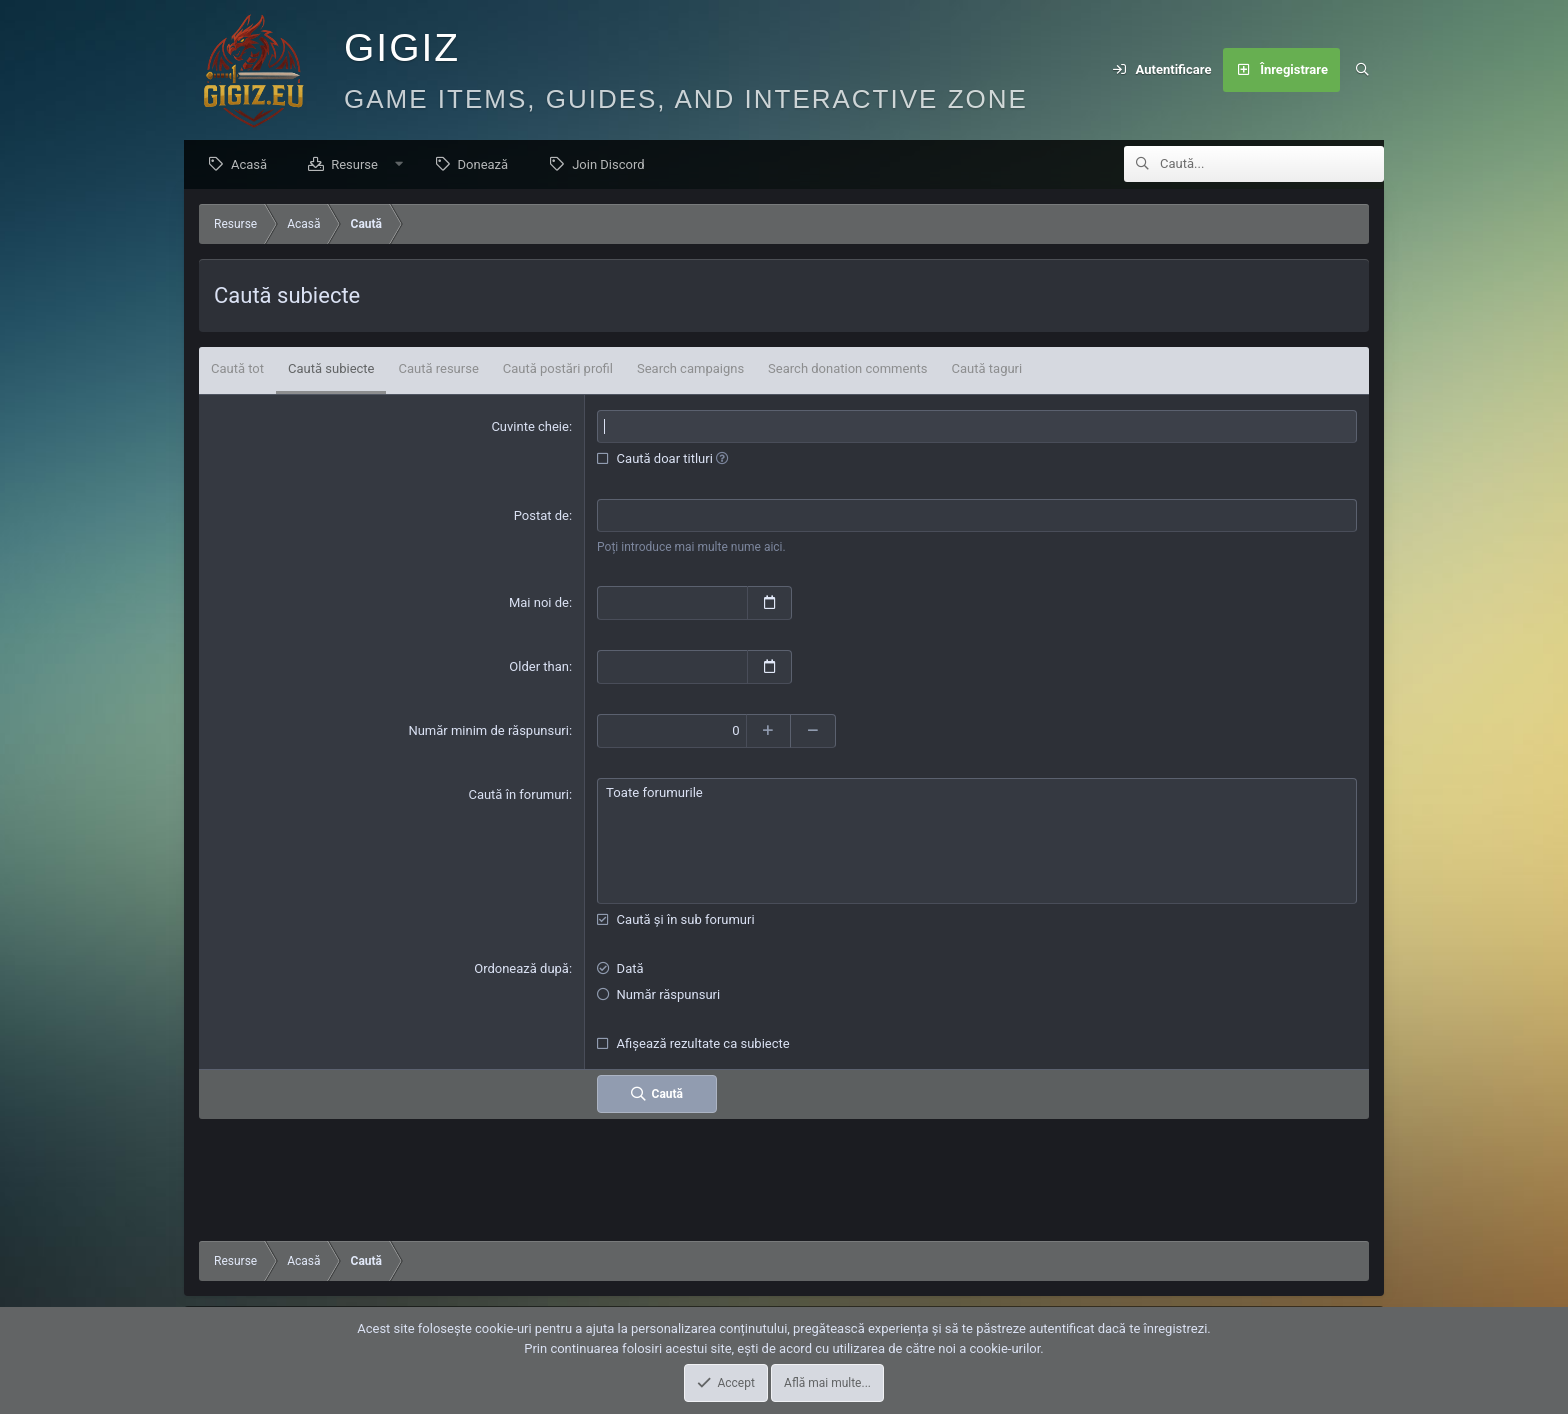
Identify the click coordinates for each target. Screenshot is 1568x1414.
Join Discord (613, 165)
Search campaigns (690, 369)
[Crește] (769, 731)
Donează (488, 165)
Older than (539, 667)
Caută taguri (987, 369)
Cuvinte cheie (530, 427)
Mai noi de (539, 603)
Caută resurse (438, 369)
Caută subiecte (331, 369)
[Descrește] (814, 731)
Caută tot (237, 369)
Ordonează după (521, 968)
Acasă (254, 165)
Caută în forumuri (518, 794)
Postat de (541, 516)
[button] (404, 165)
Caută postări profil (558, 369)
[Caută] (1362, 70)
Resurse (359, 165)
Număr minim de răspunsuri (488, 730)
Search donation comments (847, 369)
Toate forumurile (977, 793)
